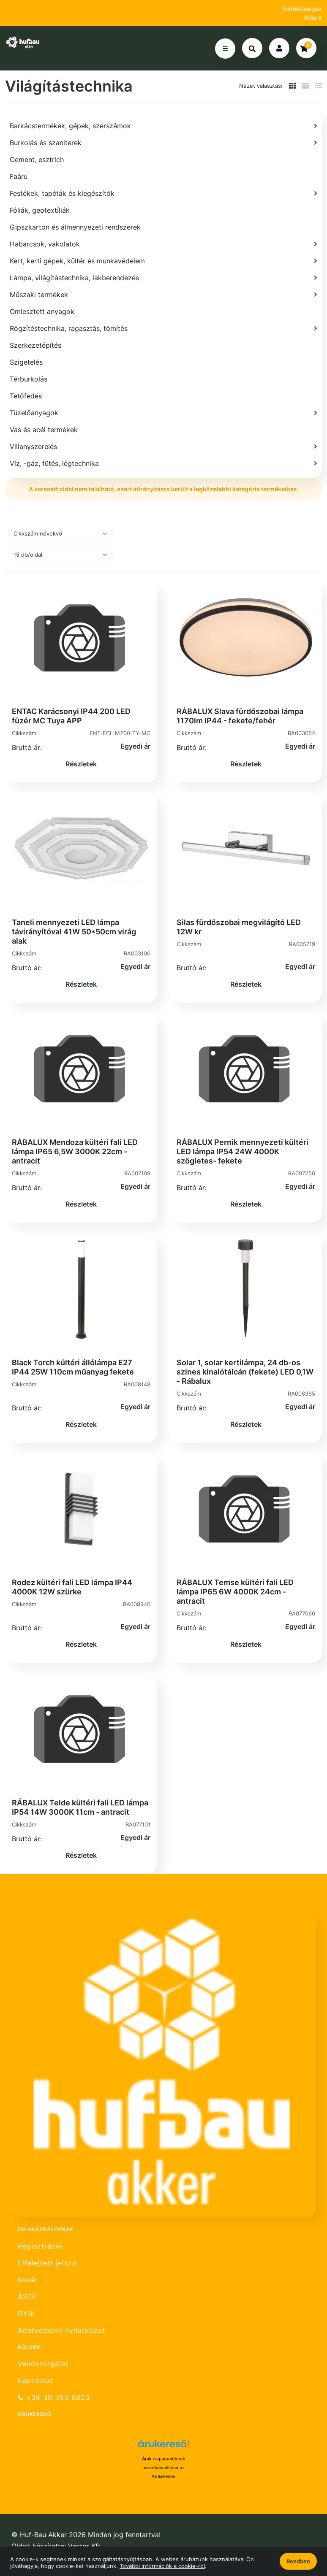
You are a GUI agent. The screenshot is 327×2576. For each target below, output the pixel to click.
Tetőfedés (26, 396)
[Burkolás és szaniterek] (163, 142)
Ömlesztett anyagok (42, 311)
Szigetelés (26, 362)
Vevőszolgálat (43, 2364)
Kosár (28, 2280)
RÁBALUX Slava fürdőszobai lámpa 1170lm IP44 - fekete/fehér (240, 716)
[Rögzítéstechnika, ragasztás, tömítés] (163, 328)
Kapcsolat (35, 2381)
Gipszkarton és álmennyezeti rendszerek (75, 227)
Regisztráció (40, 2246)
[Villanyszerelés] (163, 446)
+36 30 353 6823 (54, 2398)
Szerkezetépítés (35, 345)
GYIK (26, 2314)
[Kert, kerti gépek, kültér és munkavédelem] (163, 260)
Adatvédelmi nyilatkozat (61, 2331)
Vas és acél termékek (44, 429)
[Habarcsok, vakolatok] (163, 243)
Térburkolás (28, 379)
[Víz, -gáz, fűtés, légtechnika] (163, 463)
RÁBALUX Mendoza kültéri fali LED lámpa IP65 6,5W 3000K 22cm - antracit (75, 1151)
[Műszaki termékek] (163, 294)
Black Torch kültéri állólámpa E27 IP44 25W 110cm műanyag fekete (73, 1367)
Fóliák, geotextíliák (40, 210)
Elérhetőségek (302, 8)
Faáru (18, 176)
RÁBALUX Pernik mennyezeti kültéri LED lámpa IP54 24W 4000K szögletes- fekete (242, 1151)
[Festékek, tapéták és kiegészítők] (163, 193)
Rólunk (312, 17)
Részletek (81, 764)
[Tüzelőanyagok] (163, 412)
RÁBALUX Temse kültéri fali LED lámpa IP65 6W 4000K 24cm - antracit (235, 1591)
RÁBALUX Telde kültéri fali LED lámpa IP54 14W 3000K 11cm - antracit (80, 1807)
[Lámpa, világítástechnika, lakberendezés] (163, 277)
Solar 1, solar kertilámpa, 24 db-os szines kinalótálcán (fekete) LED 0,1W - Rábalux (245, 1371)
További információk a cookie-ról (162, 2565)
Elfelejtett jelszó (47, 2263)
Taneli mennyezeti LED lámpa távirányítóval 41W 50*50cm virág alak (74, 931)
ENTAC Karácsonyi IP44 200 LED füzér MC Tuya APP (71, 716)
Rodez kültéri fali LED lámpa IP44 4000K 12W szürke (72, 1587)
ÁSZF (27, 2297)
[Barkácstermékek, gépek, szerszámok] (163, 125)
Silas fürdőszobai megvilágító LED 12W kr (239, 927)
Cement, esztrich (37, 159)
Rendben (298, 2561)
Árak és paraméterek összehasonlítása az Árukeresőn (163, 2467)
